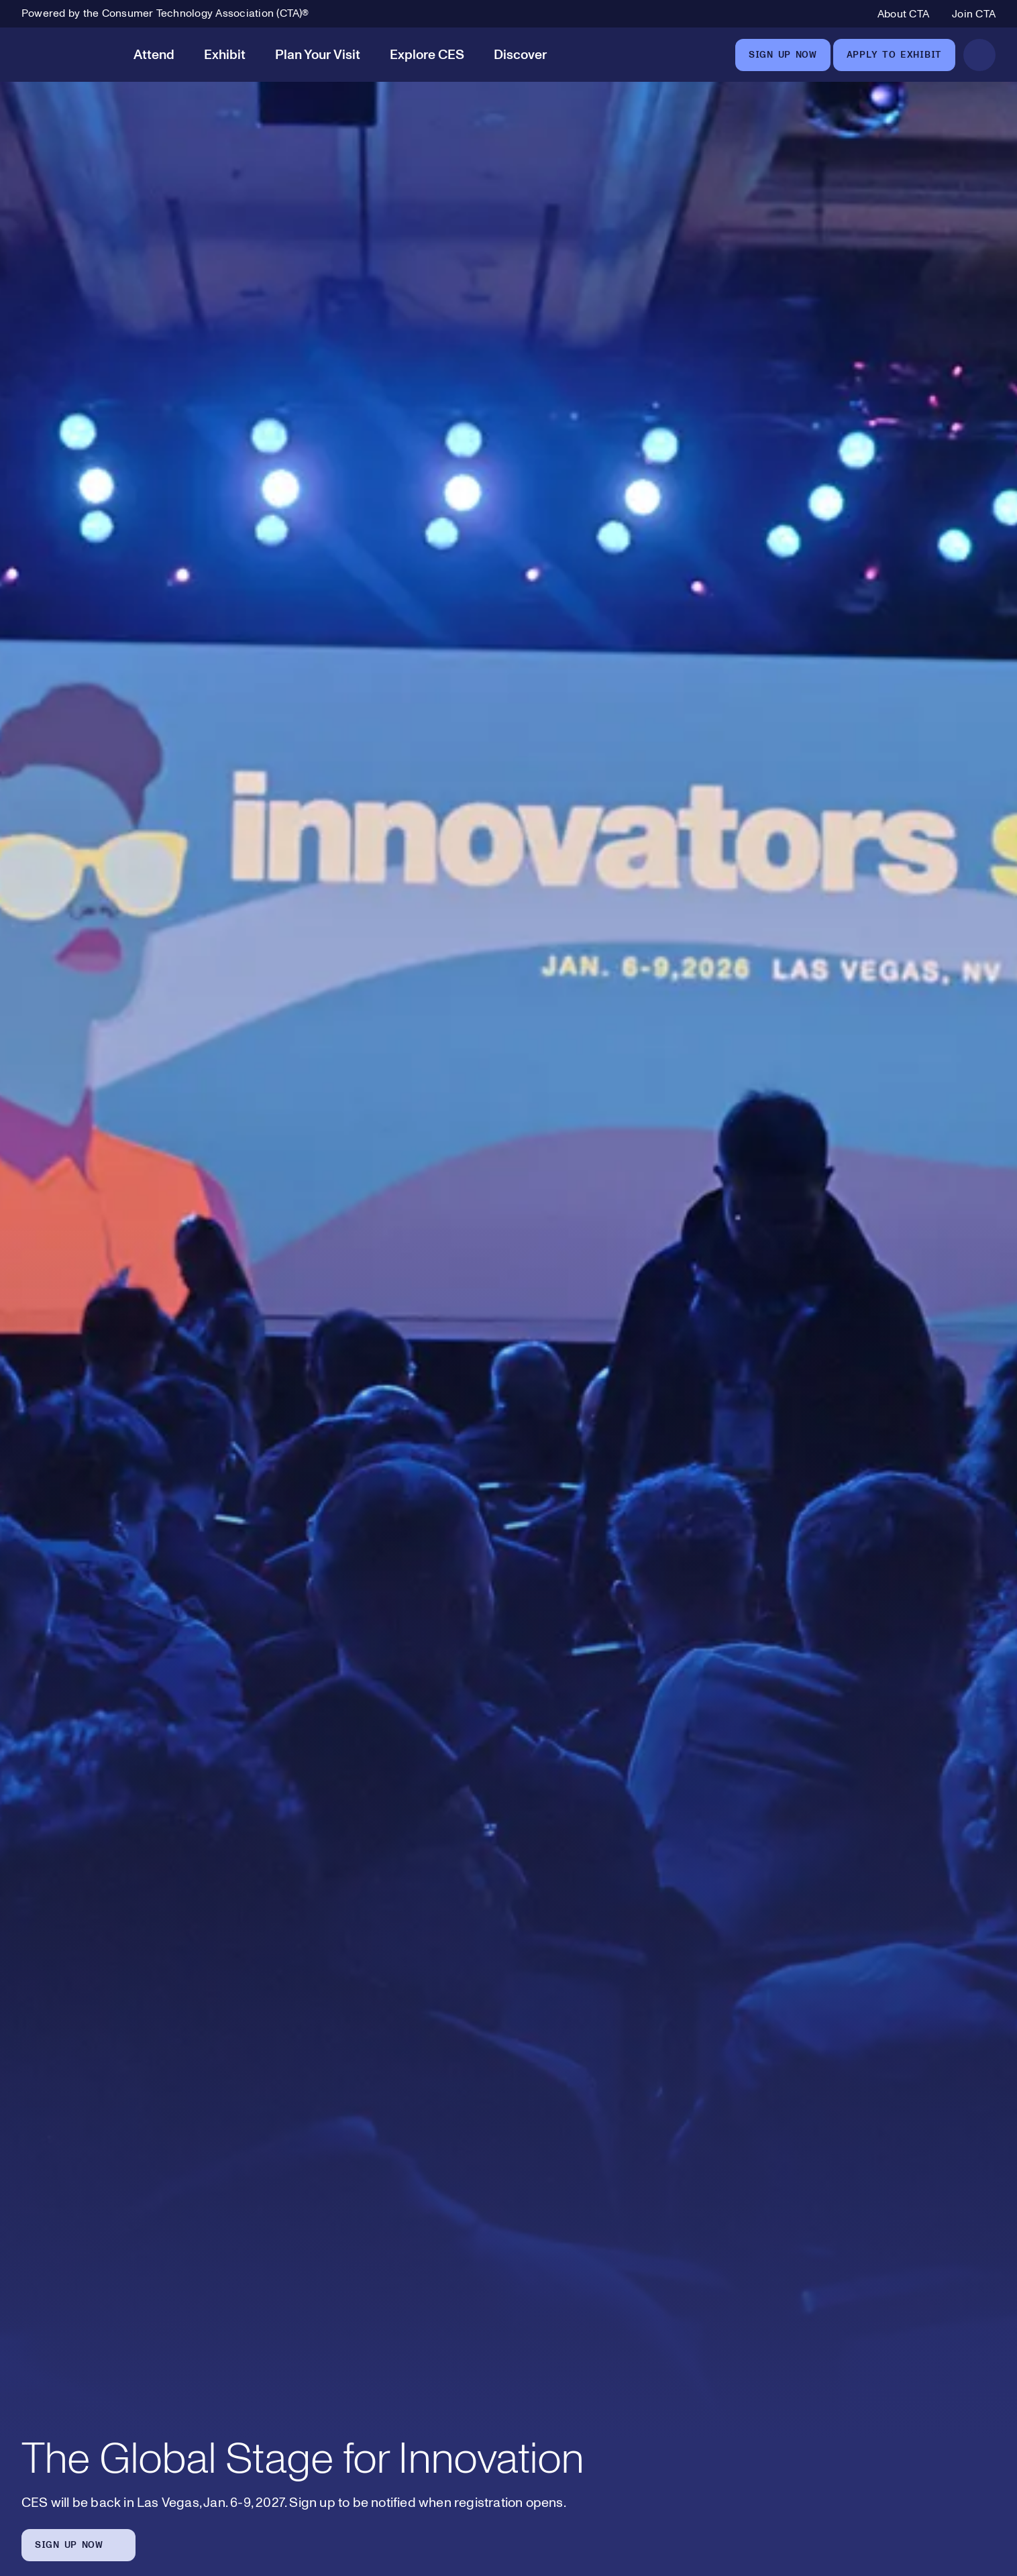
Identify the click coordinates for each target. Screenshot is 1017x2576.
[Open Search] (979, 55)
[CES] (65, 55)
